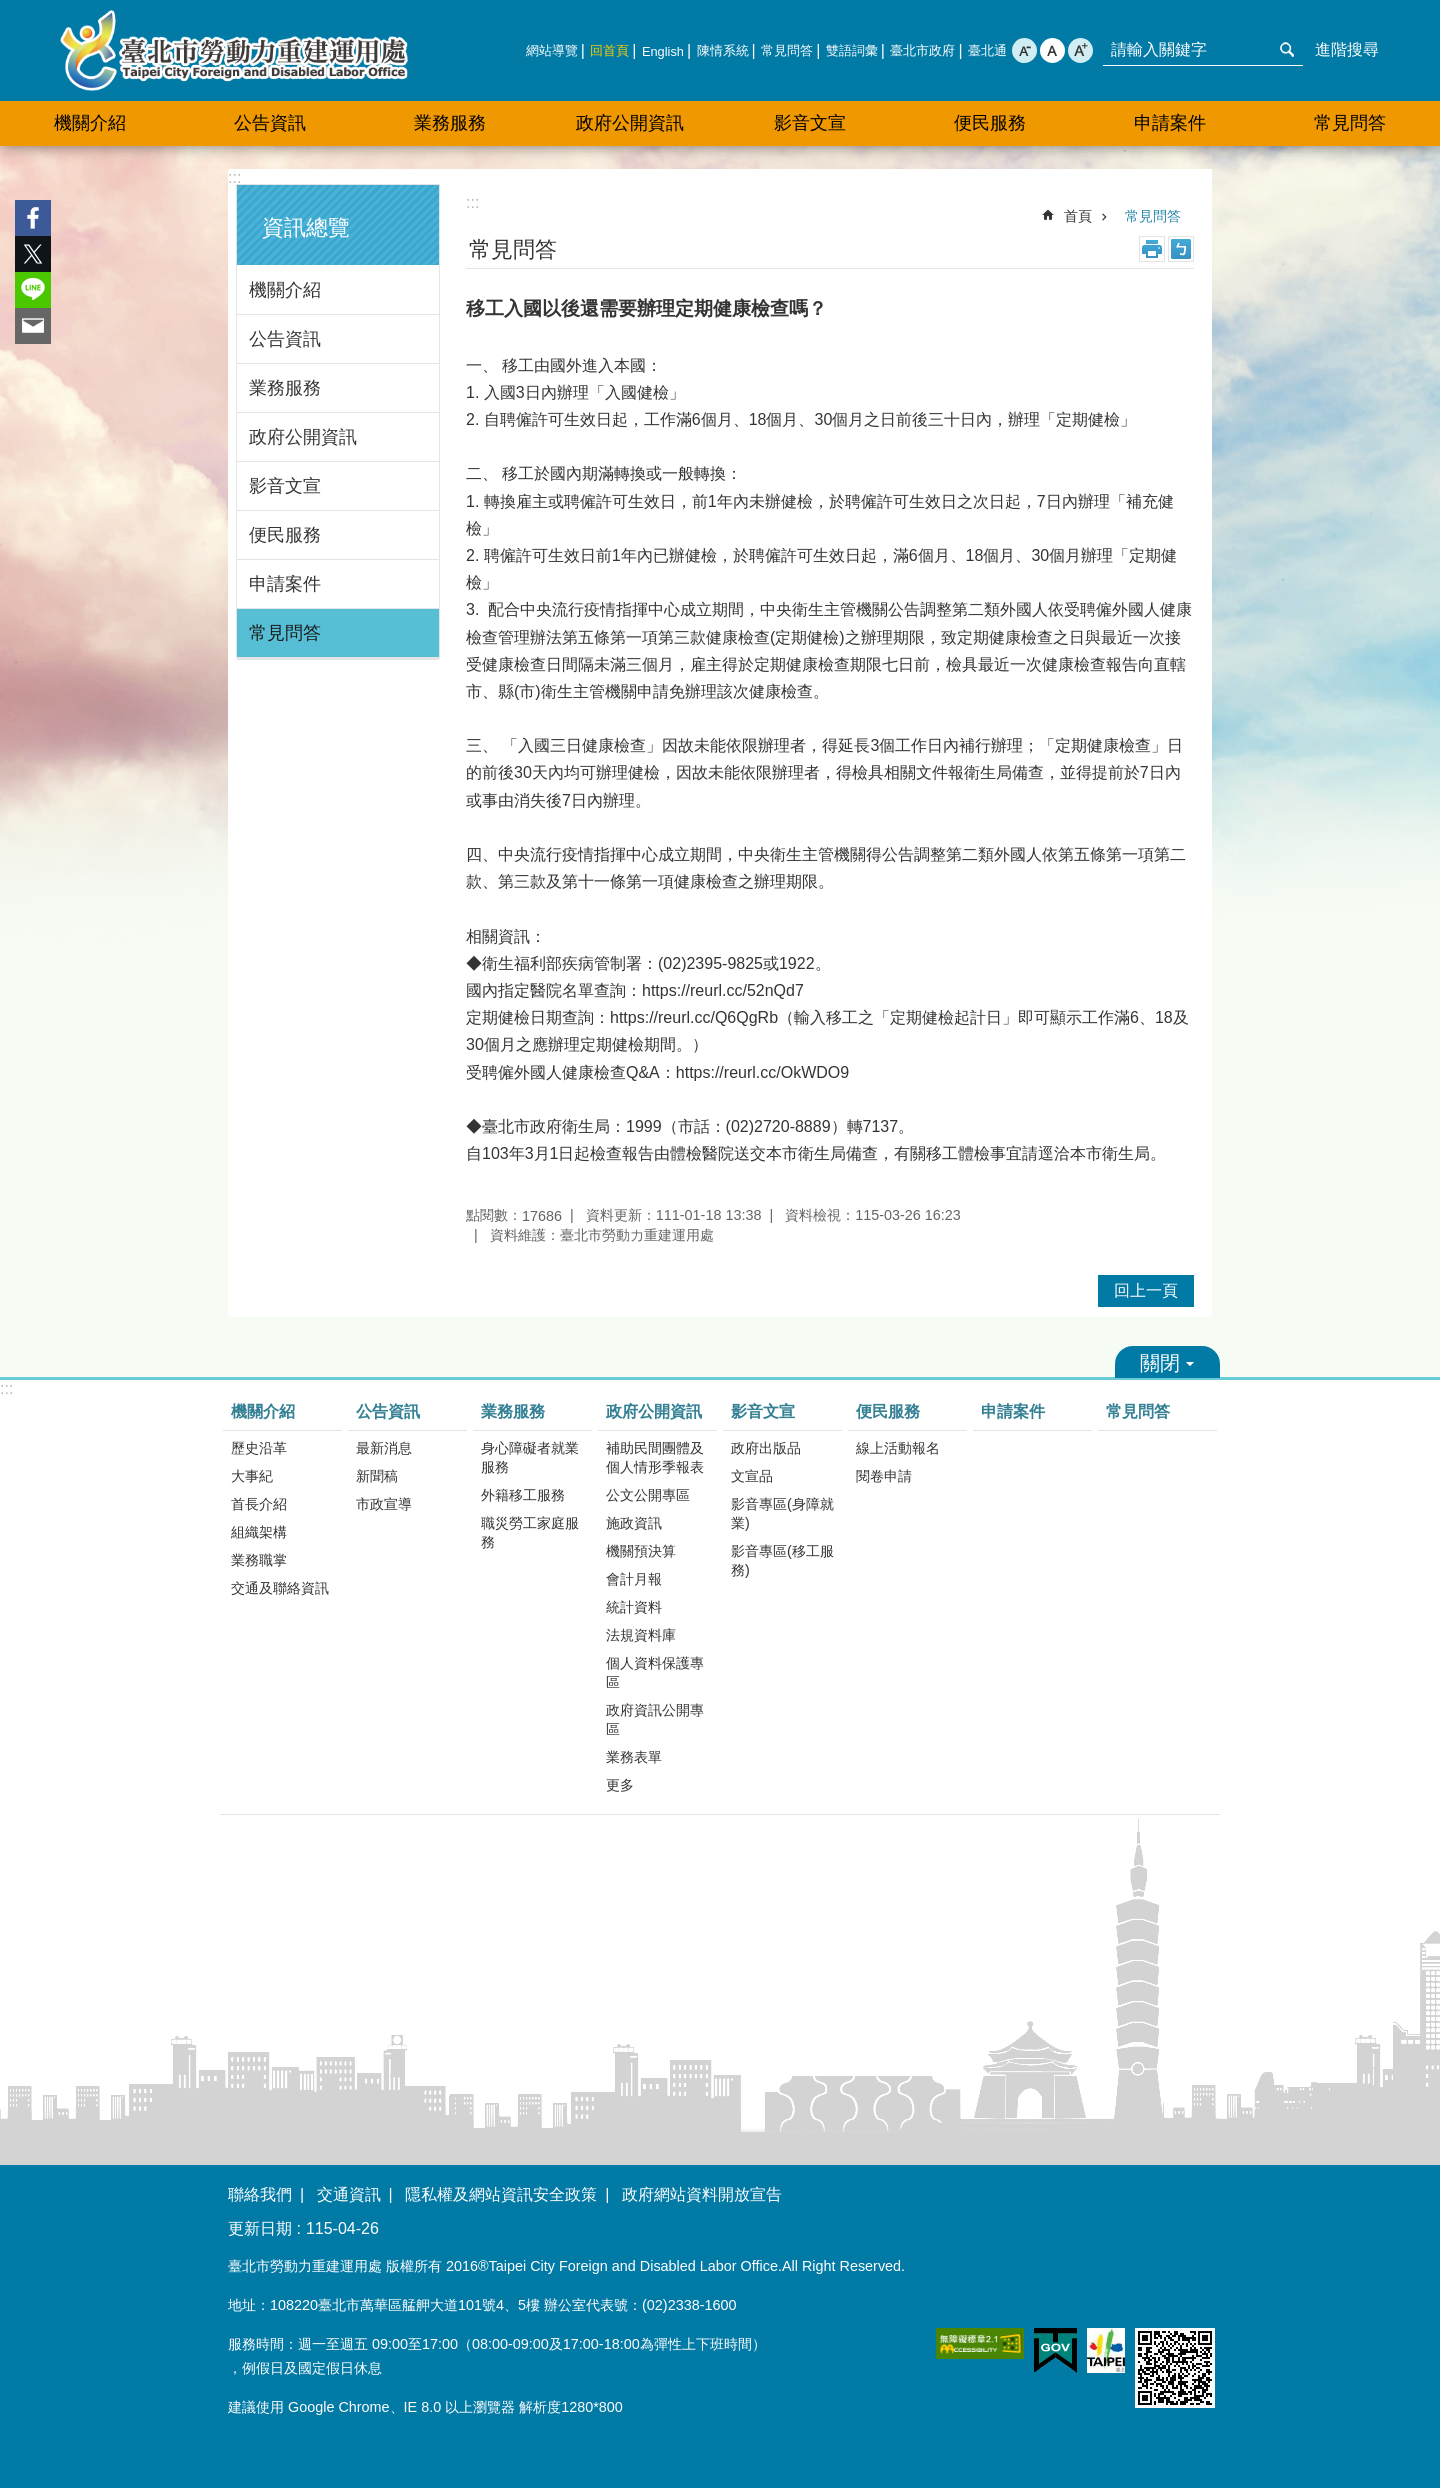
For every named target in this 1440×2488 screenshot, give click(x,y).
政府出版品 (766, 1448)
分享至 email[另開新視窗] (33, 326)
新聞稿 (377, 1476)
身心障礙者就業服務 (530, 1457)
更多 (620, 1785)
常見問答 (787, 50)
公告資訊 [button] (270, 123)
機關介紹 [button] (90, 123)
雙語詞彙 (852, 50)
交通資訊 (349, 2194)
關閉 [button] (1167, 1362)
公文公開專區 (648, 1495)
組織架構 (259, 1532)
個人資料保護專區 (655, 1672)
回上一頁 (1146, 1290)
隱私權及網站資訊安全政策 (501, 2194)
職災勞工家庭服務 (530, 1532)
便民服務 (285, 535)
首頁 (1078, 216)
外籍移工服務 (523, 1495)
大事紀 (252, 1476)
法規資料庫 (641, 1635)
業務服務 (285, 388)
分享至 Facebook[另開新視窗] (33, 218)
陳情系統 (723, 50)
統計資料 (634, 1607)
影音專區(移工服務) (782, 1560)
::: (234, 177)
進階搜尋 (1347, 49)
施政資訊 (634, 1523)
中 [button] (1052, 50)
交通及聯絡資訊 (280, 1588)
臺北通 (987, 50)
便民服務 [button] (990, 123)
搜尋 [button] (1287, 50)
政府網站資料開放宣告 (702, 2194)
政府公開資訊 (303, 437)
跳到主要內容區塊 (10, 10)
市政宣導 (384, 1504)
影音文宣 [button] (810, 123)
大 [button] (1080, 50)
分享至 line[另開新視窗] (33, 290)
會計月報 (634, 1579)
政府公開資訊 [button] (630, 123)
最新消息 (384, 1448)
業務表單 (634, 1757)
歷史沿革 (259, 1448)
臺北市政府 (922, 50)
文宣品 (752, 1476)
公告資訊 (285, 339)
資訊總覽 (306, 227)
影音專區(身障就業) (782, 1513)
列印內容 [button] (1152, 249)
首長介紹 (259, 1504)
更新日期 (260, 2228)
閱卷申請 (884, 1476)
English (663, 51)
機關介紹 (285, 290)
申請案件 (1170, 123)
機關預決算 (641, 1551)
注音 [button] (1181, 249)
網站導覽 (552, 50)
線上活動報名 (898, 1448)
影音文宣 (285, 486)
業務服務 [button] (450, 123)
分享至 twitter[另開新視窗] (33, 254)
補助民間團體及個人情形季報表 (655, 1457)
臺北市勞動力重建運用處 (234, 50)
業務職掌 (259, 1560)
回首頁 (609, 50)
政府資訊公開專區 (655, 1719)
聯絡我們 (260, 2194)
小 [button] (1024, 50)
